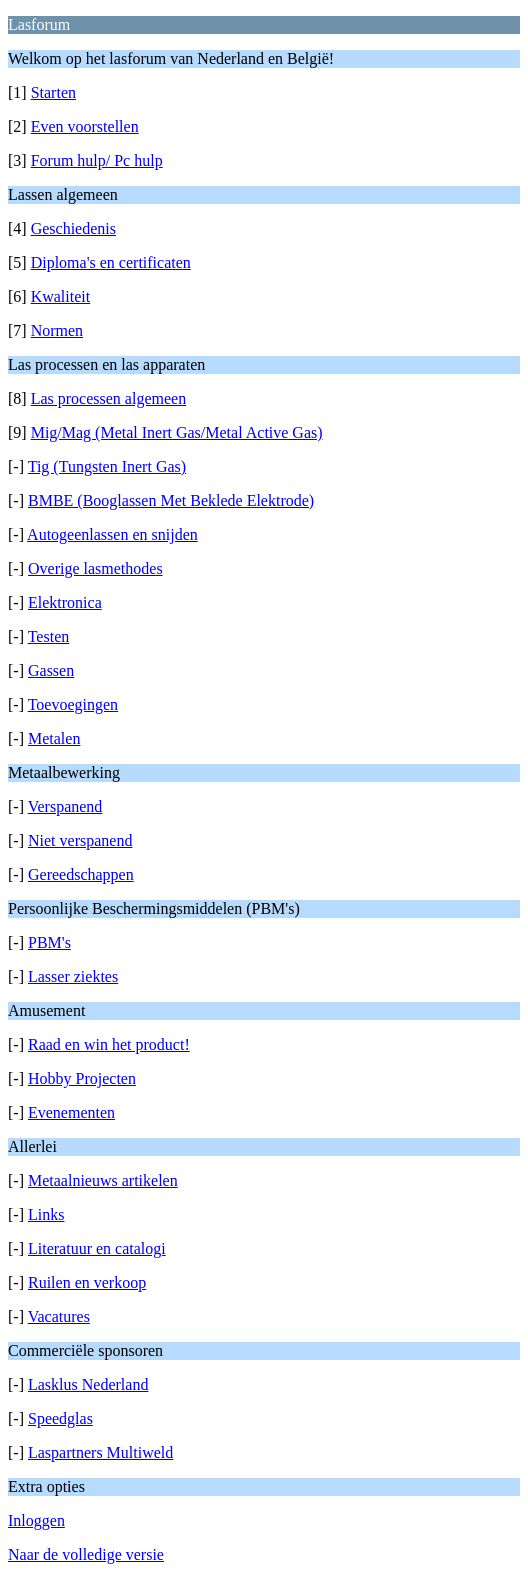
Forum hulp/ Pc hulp (97, 160)
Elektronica (65, 602)
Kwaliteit (61, 296)
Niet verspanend (80, 840)
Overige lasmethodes (95, 568)
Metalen (54, 738)
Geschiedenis (73, 228)
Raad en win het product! (109, 1044)
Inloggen (36, 1520)
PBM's (49, 942)
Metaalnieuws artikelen (103, 1180)
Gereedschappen (81, 874)
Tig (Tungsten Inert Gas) (107, 466)
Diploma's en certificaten (111, 262)
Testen (49, 636)
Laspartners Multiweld (100, 1452)
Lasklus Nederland (88, 1384)
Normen (57, 330)
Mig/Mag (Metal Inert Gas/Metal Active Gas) (177, 432)
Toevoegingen (73, 704)
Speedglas (60, 1418)
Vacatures (59, 1316)
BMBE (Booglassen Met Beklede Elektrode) (171, 500)
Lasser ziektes (73, 976)
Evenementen (71, 1112)
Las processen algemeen (108, 398)
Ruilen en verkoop (87, 1282)
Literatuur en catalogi (97, 1248)
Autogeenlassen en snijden (112, 534)
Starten (53, 92)
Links (46, 1214)
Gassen (51, 670)
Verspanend (65, 806)
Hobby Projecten (82, 1078)
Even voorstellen (85, 126)
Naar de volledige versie (86, 1554)
